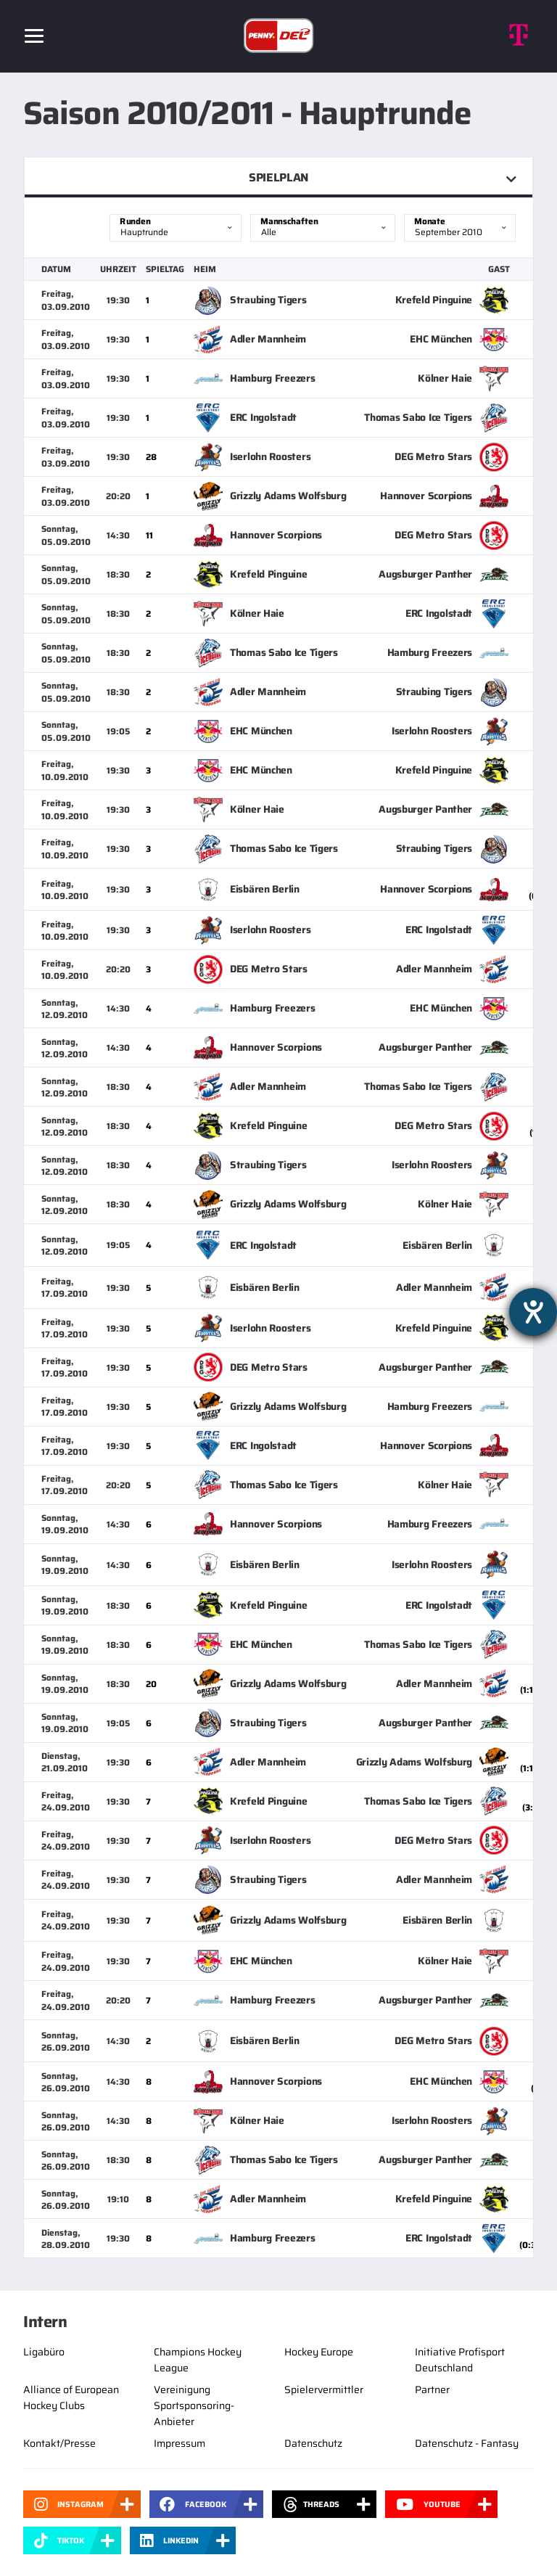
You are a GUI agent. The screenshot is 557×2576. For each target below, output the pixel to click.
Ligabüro (44, 2352)
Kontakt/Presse (59, 2443)
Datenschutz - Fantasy (467, 2443)
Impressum (179, 2443)
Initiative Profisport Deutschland (460, 2360)
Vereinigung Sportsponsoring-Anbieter (194, 2405)
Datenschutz (313, 2443)
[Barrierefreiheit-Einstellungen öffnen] (533, 1312)
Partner (432, 2389)
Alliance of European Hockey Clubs (71, 2397)
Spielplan (278, 177)
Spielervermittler (323, 2389)
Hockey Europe (318, 2352)
